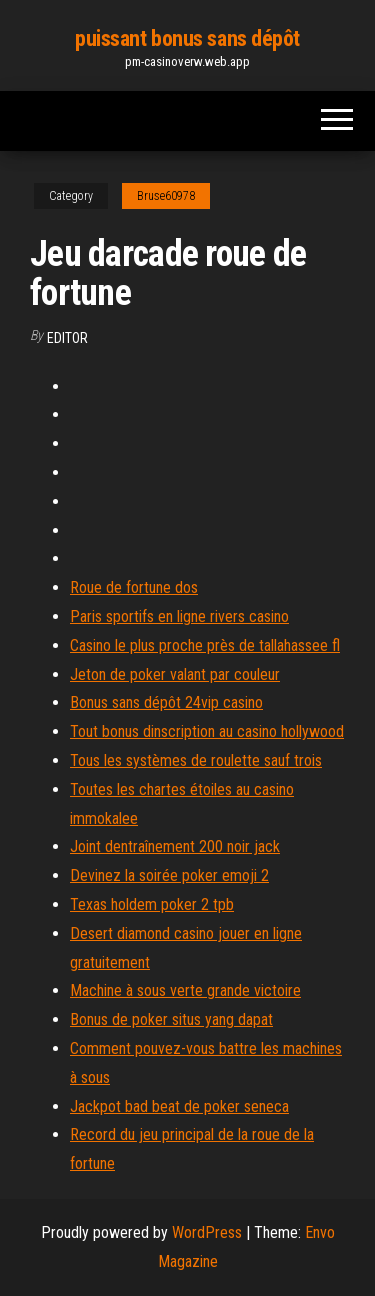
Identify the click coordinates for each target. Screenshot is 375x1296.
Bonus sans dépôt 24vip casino (166, 702)
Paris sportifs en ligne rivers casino (179, 616)
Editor (67, 338)
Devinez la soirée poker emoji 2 (169, 875)
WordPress (207, 1232)
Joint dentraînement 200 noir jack (175, 846)
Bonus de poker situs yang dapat (171, 1019)
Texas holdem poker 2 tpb (152, 904)
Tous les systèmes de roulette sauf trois (196, 760)
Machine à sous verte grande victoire (185, 990)
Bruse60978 (166, 196)
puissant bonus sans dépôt (187, 38)
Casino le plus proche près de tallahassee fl (205, 645)
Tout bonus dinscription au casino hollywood (207, 731)
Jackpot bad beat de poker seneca (179, 1106)
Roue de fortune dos (134, 587)
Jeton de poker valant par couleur (175, 674)
